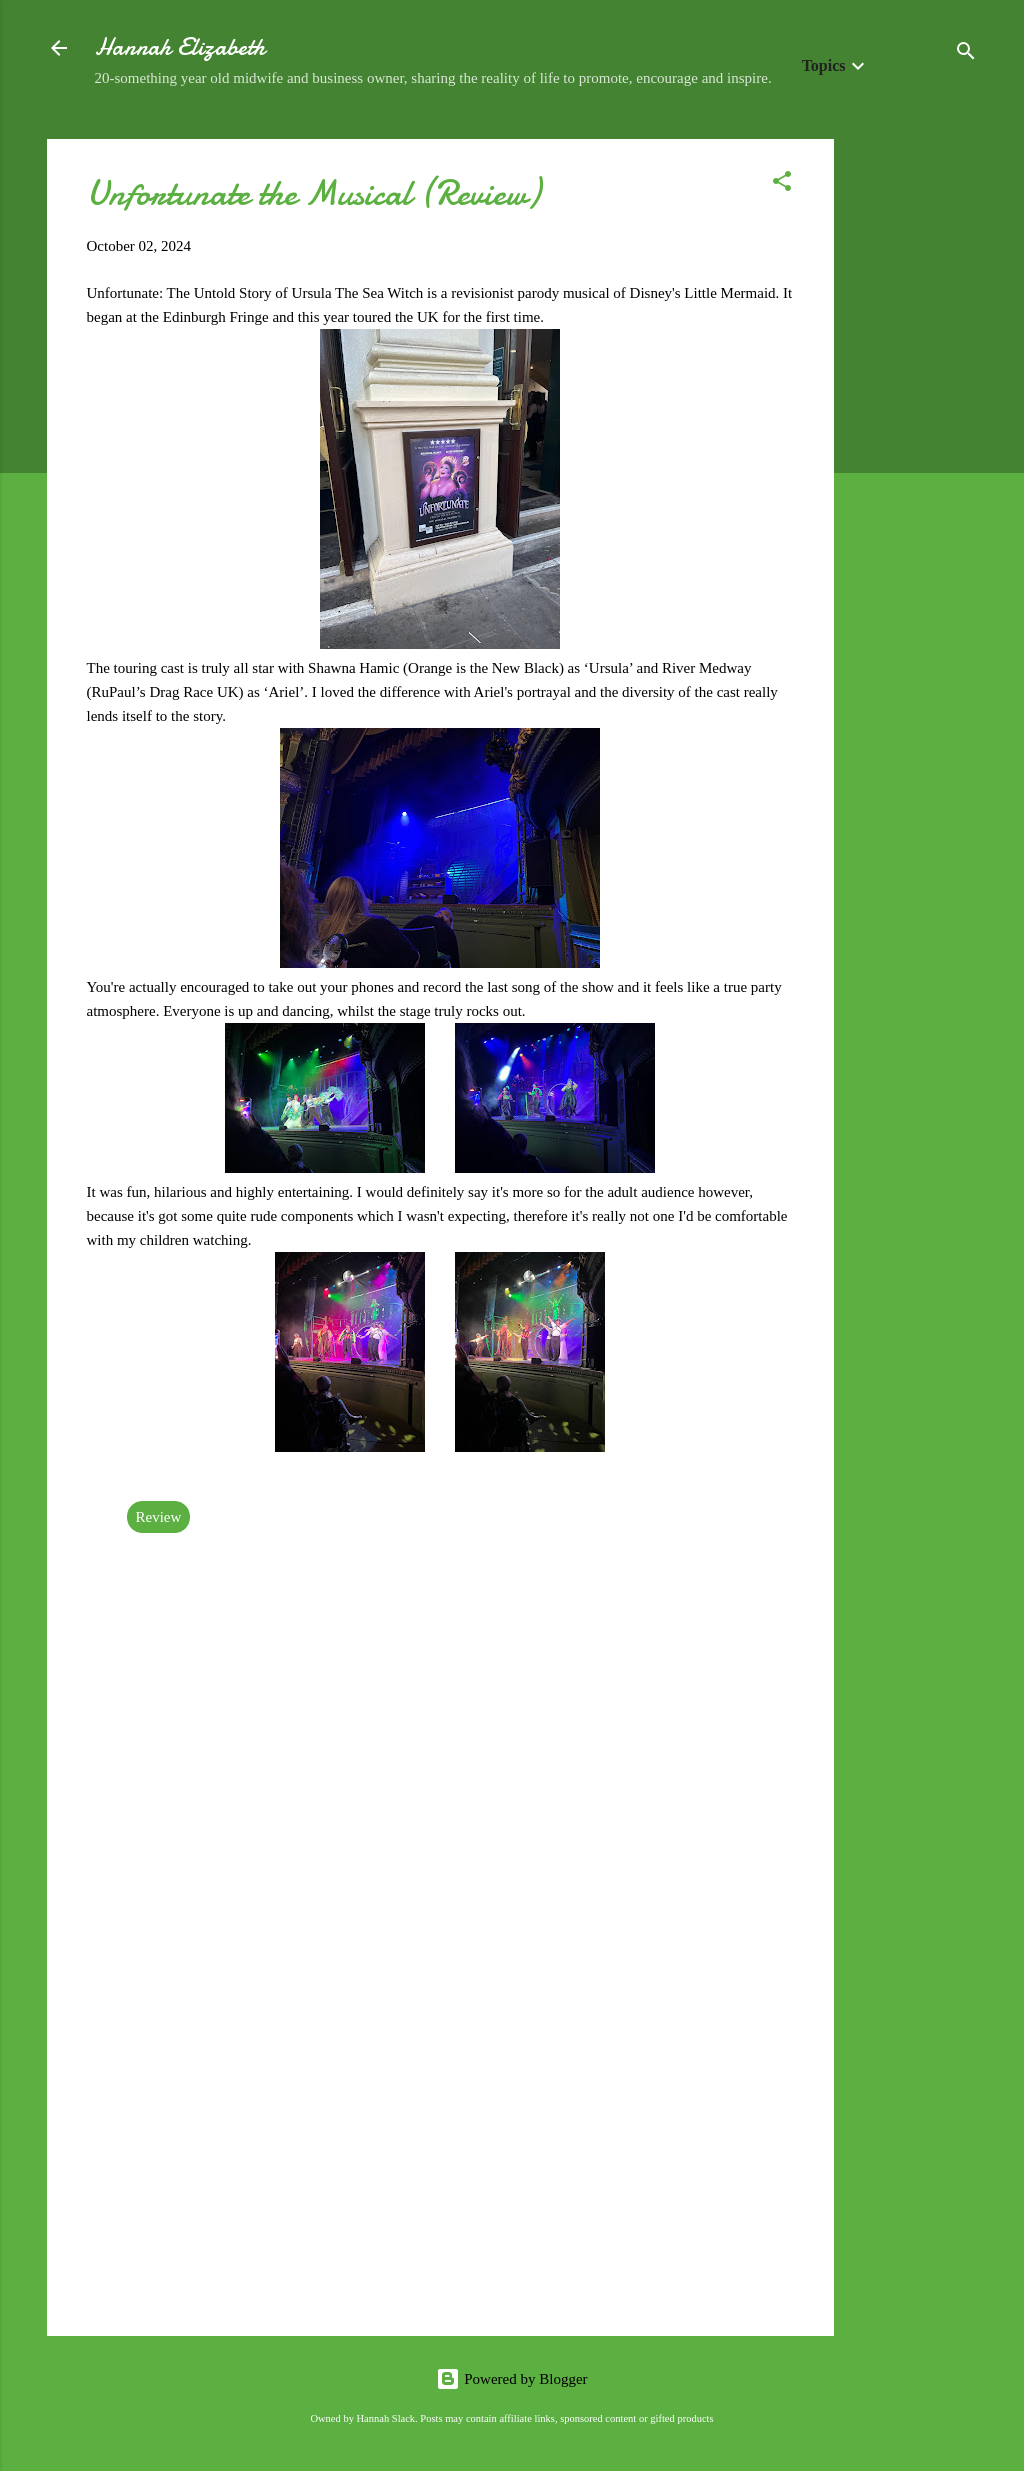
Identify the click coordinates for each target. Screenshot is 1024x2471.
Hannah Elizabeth (180, 47)
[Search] (966, 54)
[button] (782, 184)
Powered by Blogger (511, 2379)
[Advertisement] (914, 439)
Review (159, 1517)
